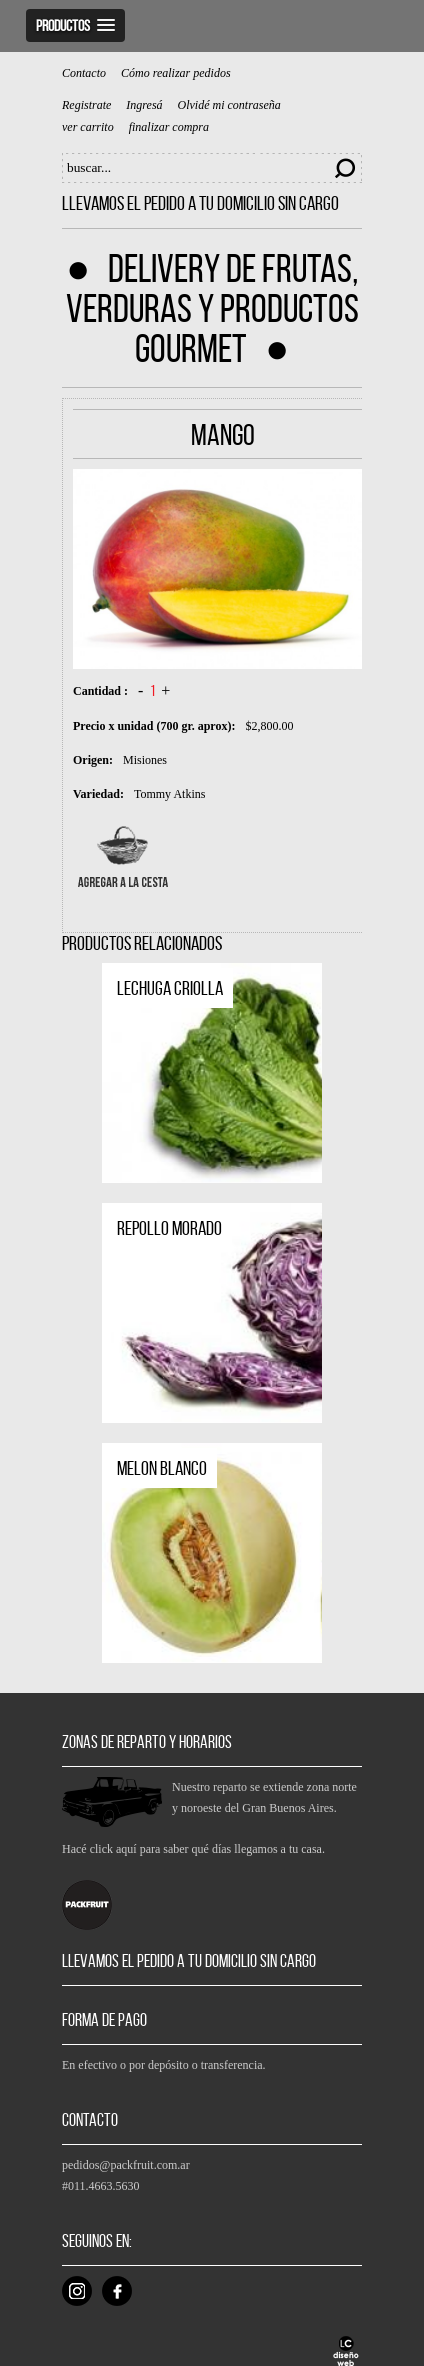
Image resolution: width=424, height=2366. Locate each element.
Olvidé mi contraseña (229, 105)
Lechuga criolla (170, 988)
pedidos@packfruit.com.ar (126, 2165)
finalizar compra (169, 127)
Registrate (86, 105)
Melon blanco (162, 1468)
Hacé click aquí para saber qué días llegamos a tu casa (192, 1849)
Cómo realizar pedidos (176, 73)
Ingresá (144, 105)
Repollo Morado (169, 1228)
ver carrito (88, 127)
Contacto (84, 73)
